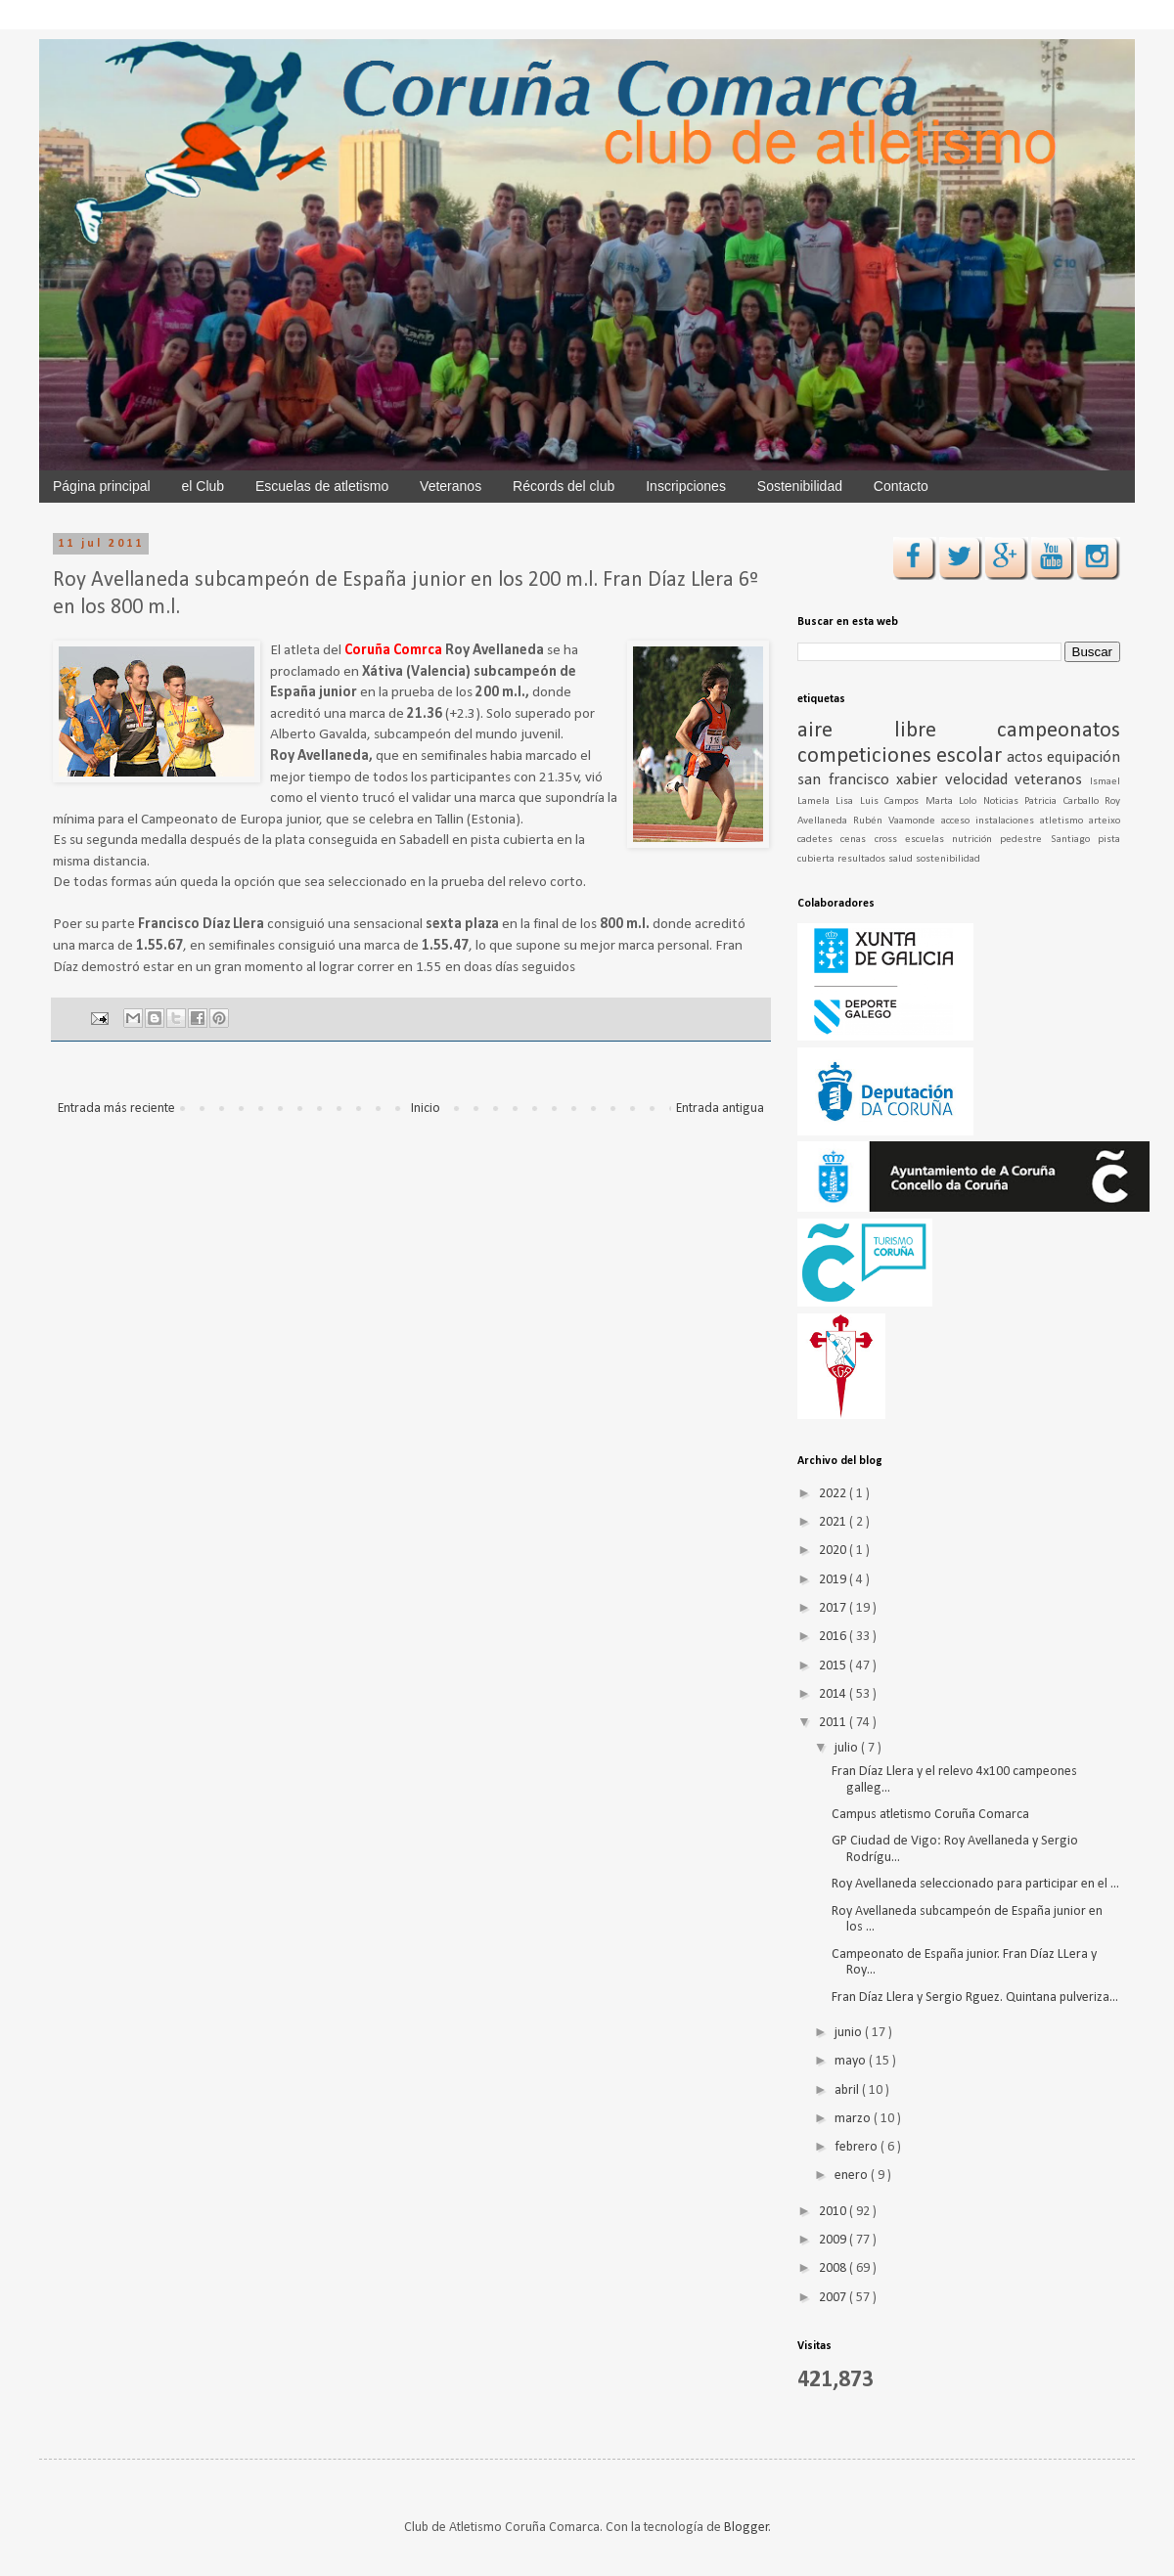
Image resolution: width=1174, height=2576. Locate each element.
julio (848, 1748)
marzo (854, 2118)
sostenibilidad (948, 859)
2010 (834, 2211)
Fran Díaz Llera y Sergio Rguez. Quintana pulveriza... (975, 1997)
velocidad (980, 780)
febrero (857, 2147)
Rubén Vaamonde (897, 821)
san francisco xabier (871, 780)
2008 (834, 2268)
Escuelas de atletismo (321, 486)
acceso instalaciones (990, 821)
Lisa (847, 801)
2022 (834, 1494)
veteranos (1052, 780)
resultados (862, 859)
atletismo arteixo (1080, 821)
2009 (834, 2240)
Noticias (1003, 801)
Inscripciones (686, 486)
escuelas (928, 839)
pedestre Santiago (1049, 839)
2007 (834, 2297)
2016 (834, 1636)
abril (848, 2090)
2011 (834, 1722)
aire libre (897, 731)
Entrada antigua (720, 1108)
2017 (834, 1608)
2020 (834, 1550)
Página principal (102, 486)
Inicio (425, 1108)
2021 (834, 1522)
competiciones (866, 756)
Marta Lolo (954, 801)
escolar (971, 756)
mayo (852, 2061)
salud (902, 859)
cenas (857, 839)
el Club (203, 486)
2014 (834, 1694)
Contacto (901, 486)
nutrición (976, 839)
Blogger (746, 2527)
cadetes (818, 839)
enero (853, 2175)
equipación (1083, 757)
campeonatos (1058, 731)
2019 (834, 1580)
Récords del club (563, 486)
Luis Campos (893, 801)
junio (850, 2032)
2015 (834, 1666)
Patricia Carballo (1064, 801)
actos (1027, 757)
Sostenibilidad (799, 486)
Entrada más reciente (116, 1108)
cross (890, 839)
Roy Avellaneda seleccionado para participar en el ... (975, 1884)
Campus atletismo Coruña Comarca (930, 1814)
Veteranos (450, 486)
